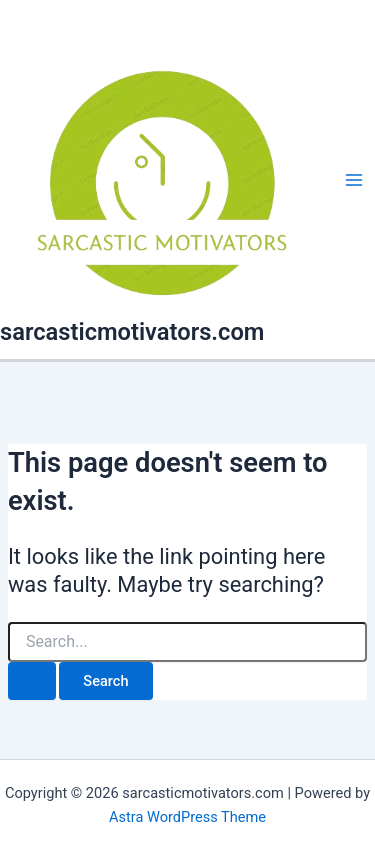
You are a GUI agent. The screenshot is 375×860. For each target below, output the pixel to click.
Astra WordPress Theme (187, 817)
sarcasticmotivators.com (132, 332)
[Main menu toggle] (354, 180)
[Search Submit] (32, 681)
